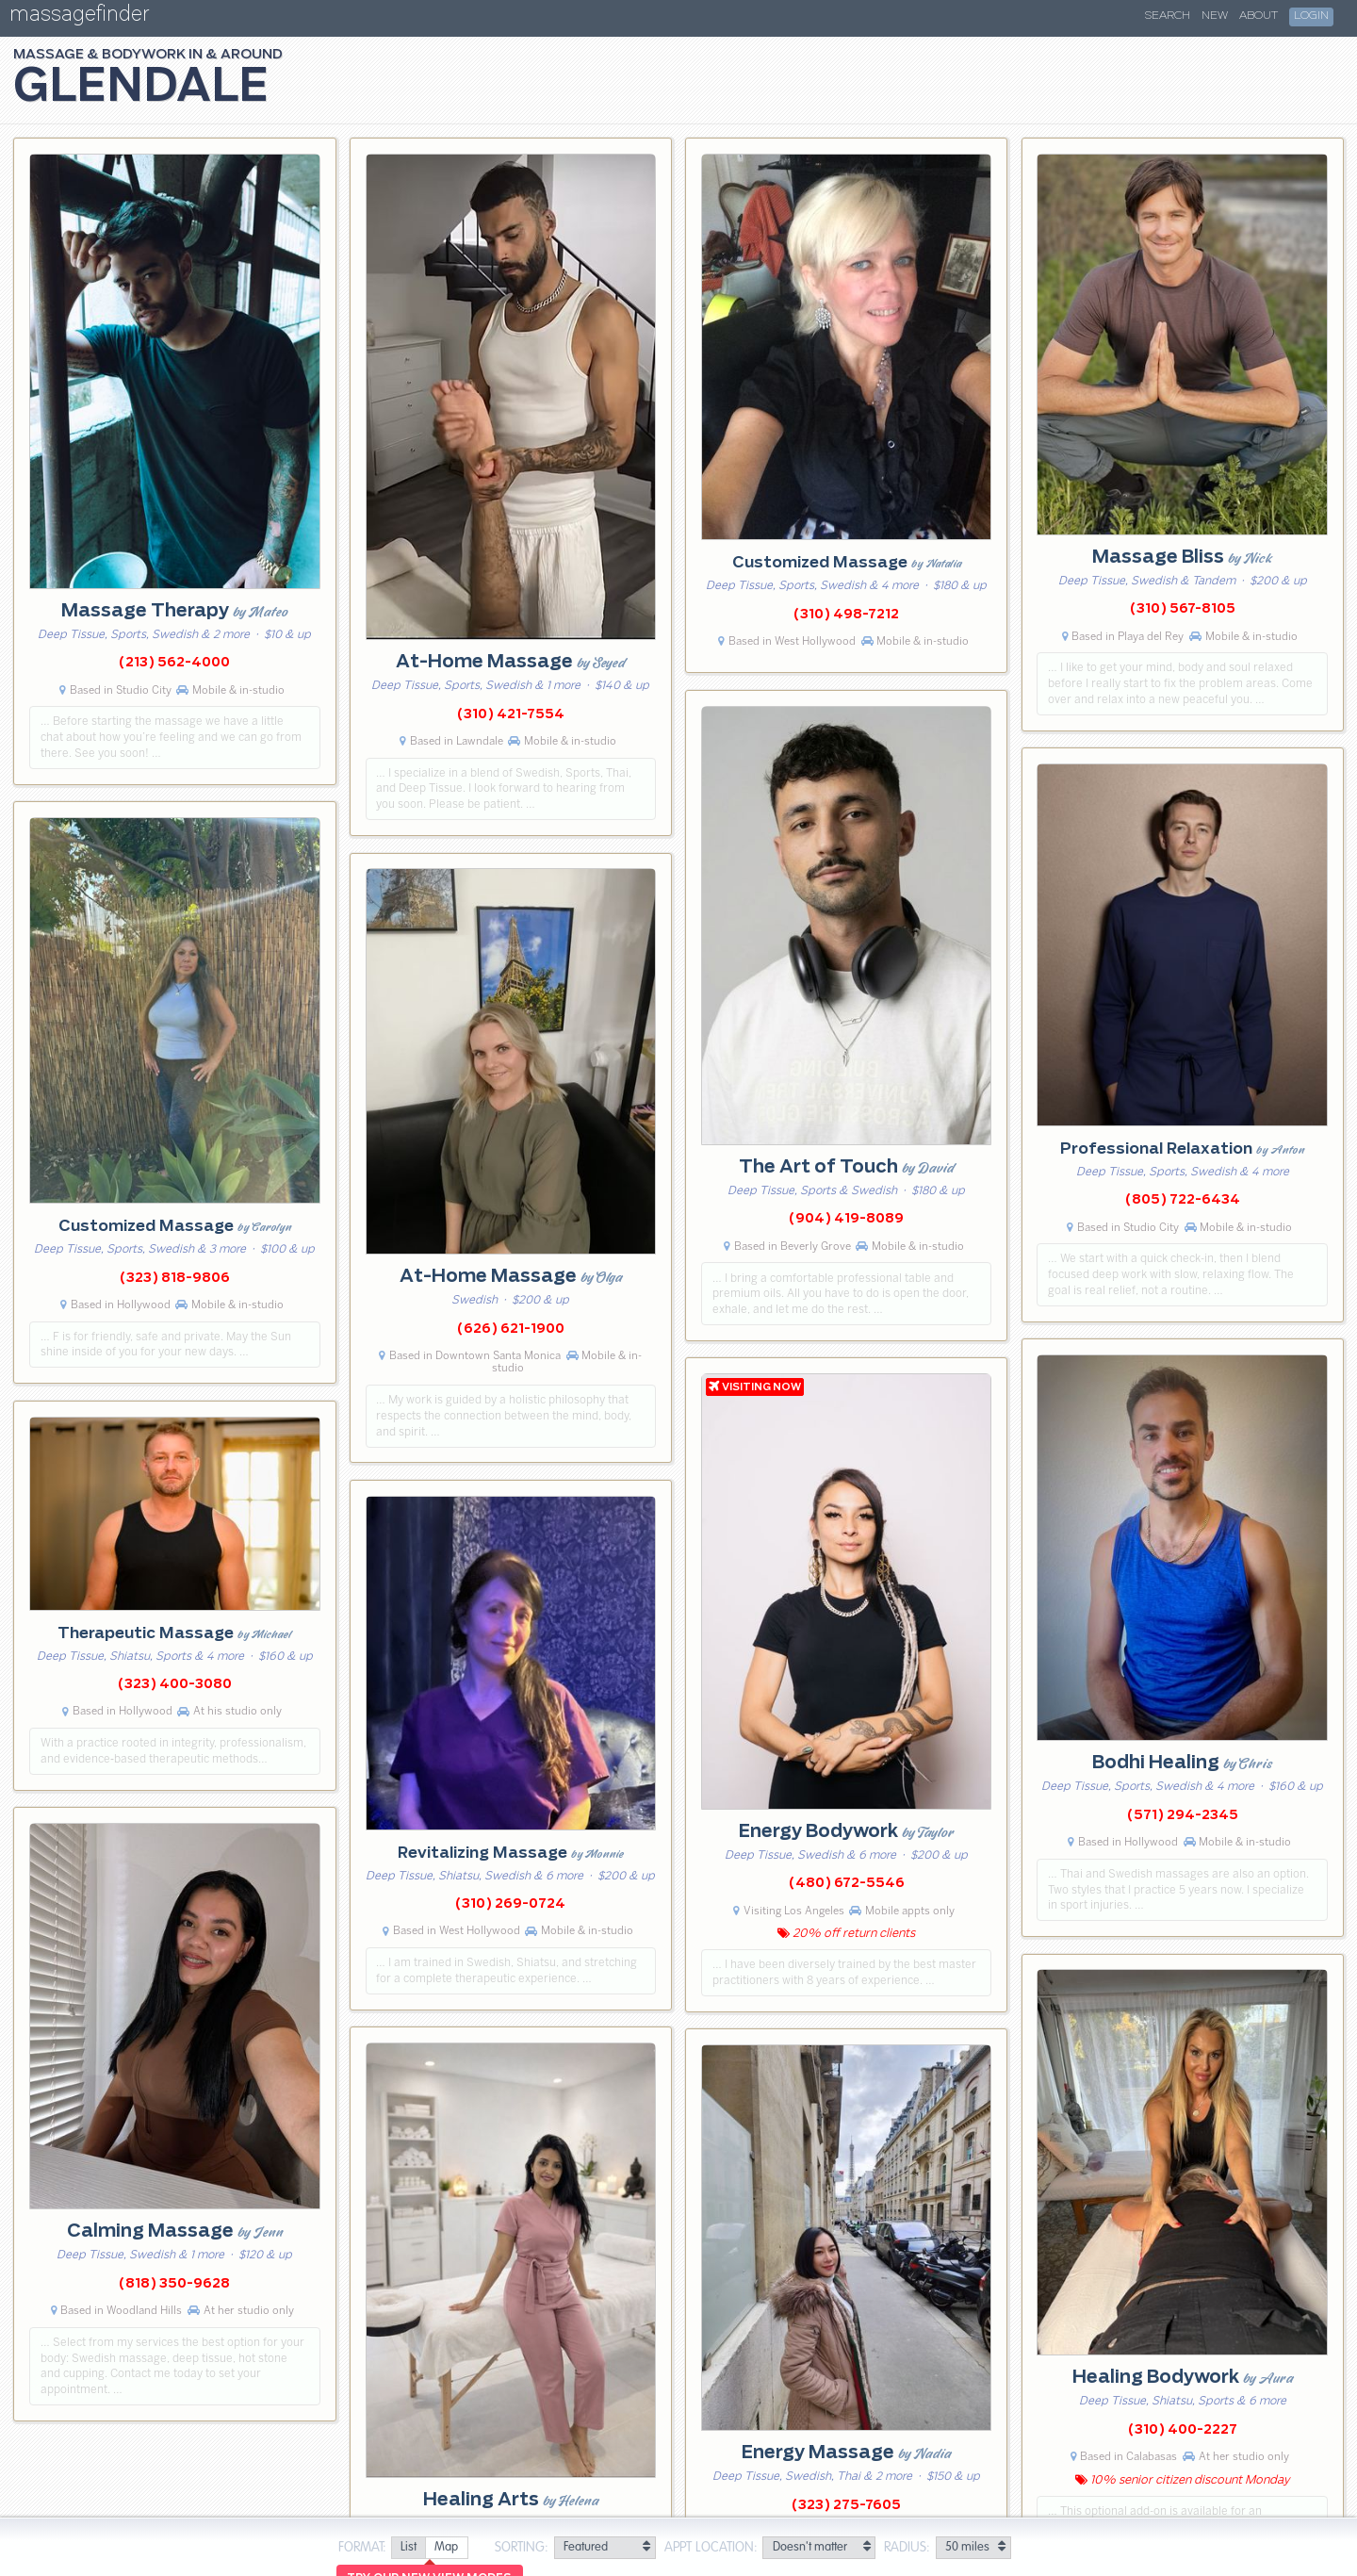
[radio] (408, 2548)
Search (1167, 16)
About (1258, 16)
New (1215, 16)
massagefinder (79, 17)
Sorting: (521, 2547)
